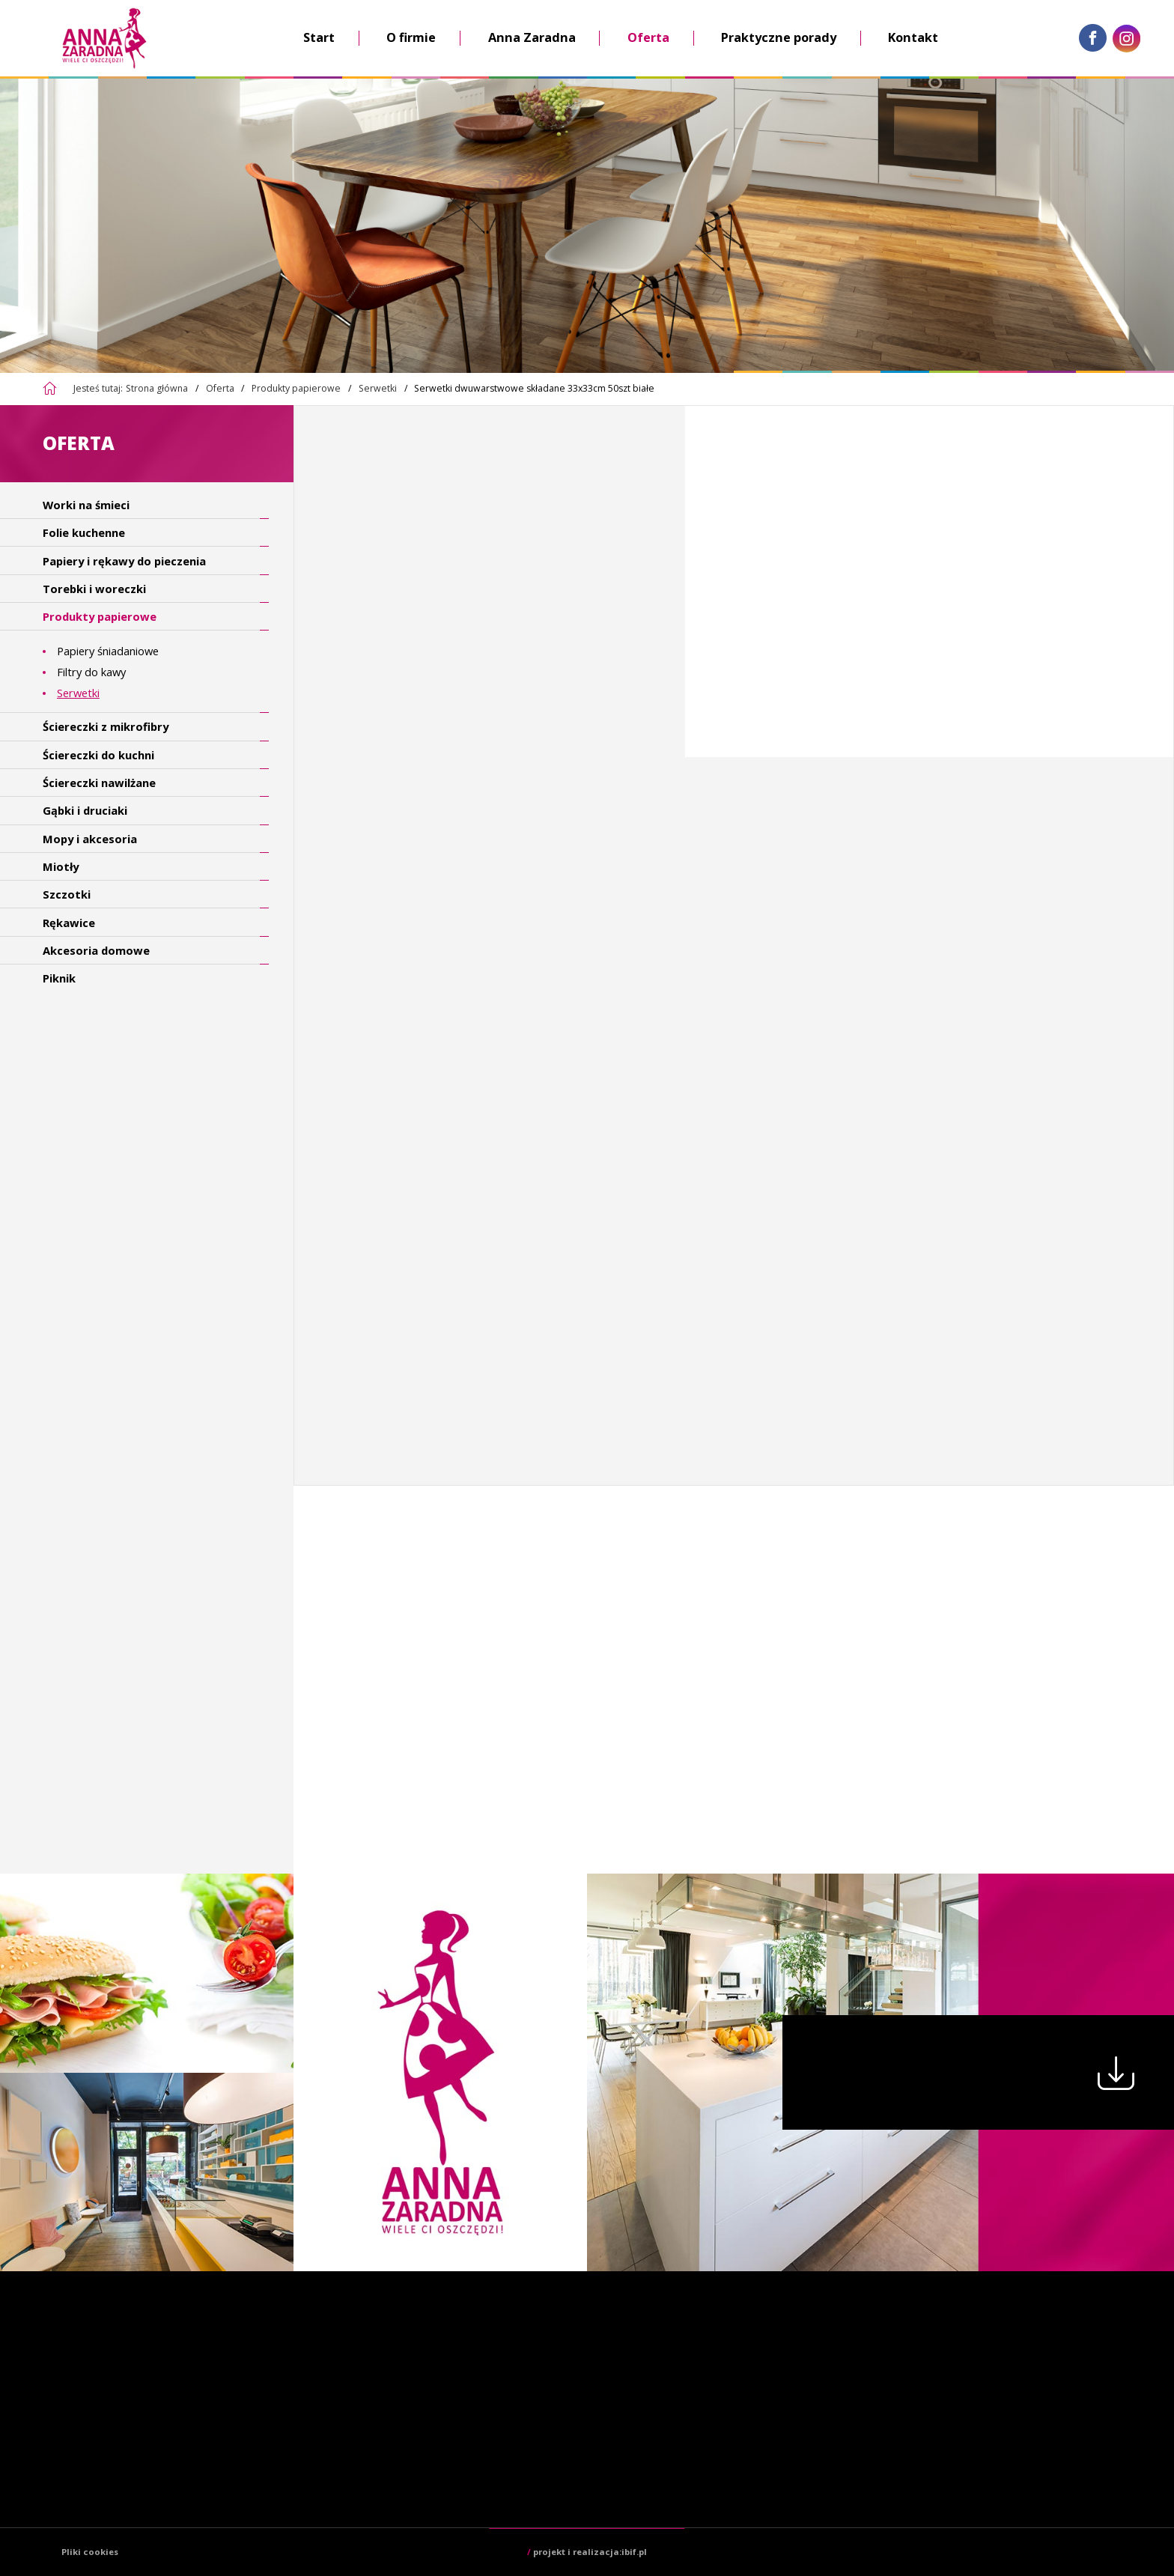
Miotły (61, 866)
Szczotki (67, 894)
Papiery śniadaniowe (108, 650)
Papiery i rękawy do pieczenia (124, 560)
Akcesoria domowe (96, 950)
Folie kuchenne (84, 532)
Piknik (59, 977)
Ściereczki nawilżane (99, 782)
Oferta (648, 37)
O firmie (411, 37)
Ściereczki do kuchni (98, 754)
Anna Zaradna (532, 37)
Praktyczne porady (778, 37)
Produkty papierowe (296, 388)
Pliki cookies (89, 2551)
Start (319, 37)
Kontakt (913, 37)
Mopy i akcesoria (90, 838)
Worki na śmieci (86, 504)
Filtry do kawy (91, 671)
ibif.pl (634, 2551)
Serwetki (378, 388)
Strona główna (157, 388)
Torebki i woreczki (94, 588)
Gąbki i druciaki (85, 810)
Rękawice (69, 922)
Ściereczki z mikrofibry (105, 726)
